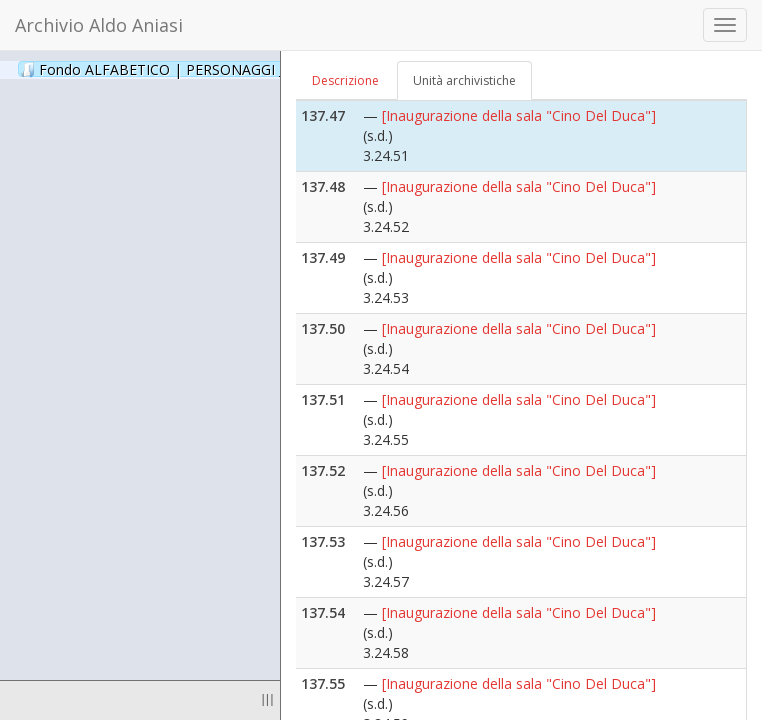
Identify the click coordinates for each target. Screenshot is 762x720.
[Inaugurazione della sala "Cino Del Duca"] (519, 115)
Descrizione (345, 80)
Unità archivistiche (464, 80)
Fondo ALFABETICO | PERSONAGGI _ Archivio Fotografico (242, 69)
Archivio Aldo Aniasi (99, 25)
